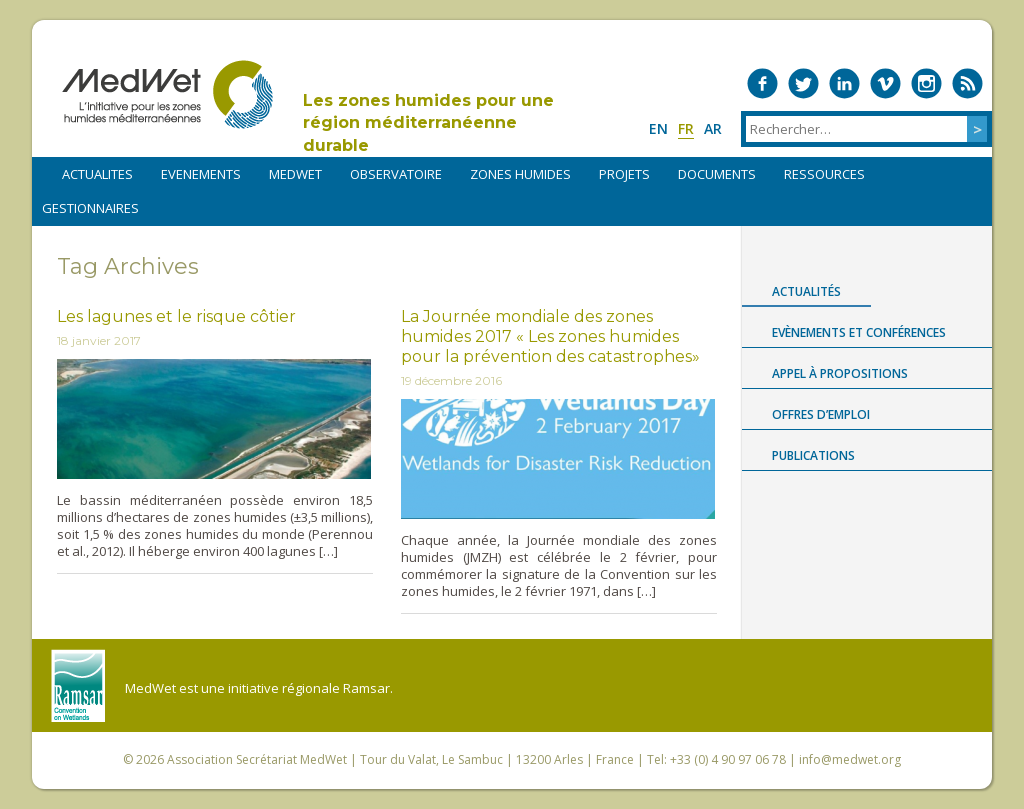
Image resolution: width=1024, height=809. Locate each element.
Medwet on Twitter (803, 83)
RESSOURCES (824, 174)
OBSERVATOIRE (396, 174)
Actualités (806, 291)
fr (686, 128)
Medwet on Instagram (926, 83)
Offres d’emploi (821, 414)
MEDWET (295, 174)
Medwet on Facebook (762, 83)
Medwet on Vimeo (885, 83)
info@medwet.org (850, 759)
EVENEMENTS (201, 174)
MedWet (167, 94)
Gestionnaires (90, 208)
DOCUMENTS (717, 174)
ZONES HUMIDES (520, 174)
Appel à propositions (840, 373)
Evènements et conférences (859, 332)
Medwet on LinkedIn (844, 83)
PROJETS (624, 174)
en (658, 128)
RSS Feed (967, 83)
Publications (813, 455)
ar (713, 128)
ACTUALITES (97, 174)
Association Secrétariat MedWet (257, 759)
